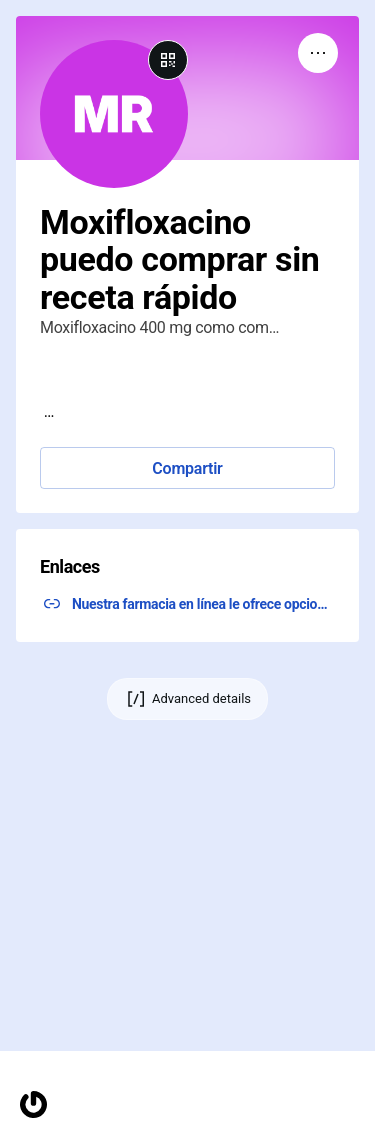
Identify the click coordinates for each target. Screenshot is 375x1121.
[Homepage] (33, 1104)
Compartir (187, 468)
